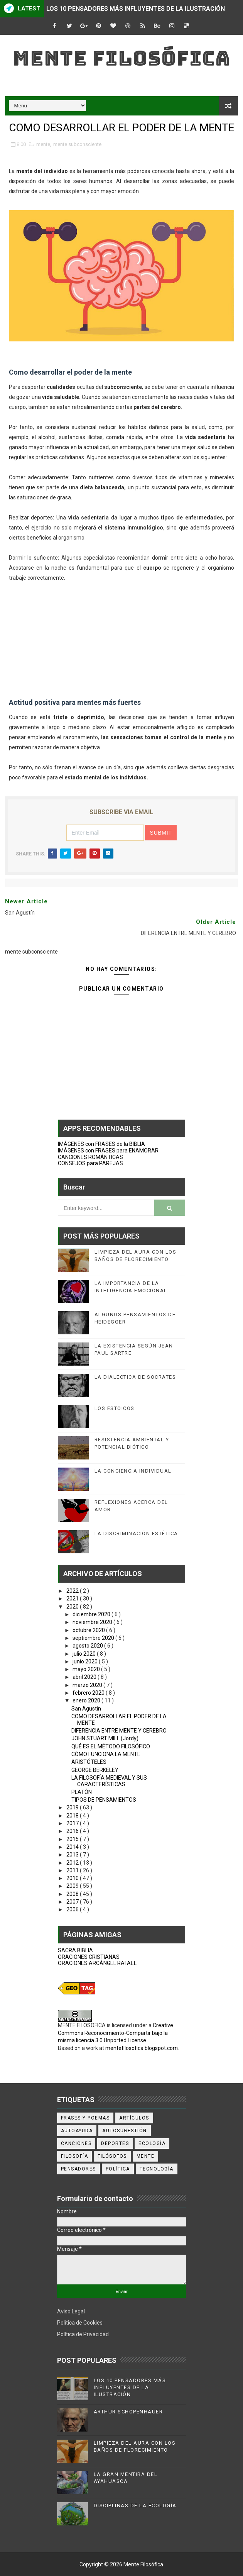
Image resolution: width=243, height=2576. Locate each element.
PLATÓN (81, 1792)
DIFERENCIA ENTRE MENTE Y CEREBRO (119, 1731)
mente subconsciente (77, 144)
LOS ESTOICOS (114, 1408)
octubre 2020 (89, 1630)
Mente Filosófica (121, 58)
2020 (73, 1607)
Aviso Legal (71, 2311)
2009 (73, 1886)
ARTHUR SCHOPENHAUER (128, 2412)
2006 (73, 1909)
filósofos (112, 2156)
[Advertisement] (122, 637)
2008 (73, 1894)
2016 (73, 1831)
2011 (73, 1870)
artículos (134, 2118)
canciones (76, 2143)
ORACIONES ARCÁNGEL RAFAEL (97, 1963)
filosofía (74, 2156)
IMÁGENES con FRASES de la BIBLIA (101, 1144)
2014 (73, 1847)
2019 (73, 1807)
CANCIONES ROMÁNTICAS (90, 1157)
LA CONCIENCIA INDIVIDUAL (133, 1471)
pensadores (78, 2169)
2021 (73, 1598)
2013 (73, 1854)
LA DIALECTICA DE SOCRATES (135, 1377)
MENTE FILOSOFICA (82, 2025)
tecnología (157, 2169)
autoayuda (77, 2130)
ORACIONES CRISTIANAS (89, 1957)
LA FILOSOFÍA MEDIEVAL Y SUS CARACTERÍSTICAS (109, 1781)
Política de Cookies (80, 2323)
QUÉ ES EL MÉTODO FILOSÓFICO (110, 1746)
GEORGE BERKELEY (94, 1770)
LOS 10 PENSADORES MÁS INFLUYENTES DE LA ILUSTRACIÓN (135, 8)
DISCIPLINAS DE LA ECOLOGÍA (135, 2505)
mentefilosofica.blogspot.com (141, 2048)
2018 (73, 1815)
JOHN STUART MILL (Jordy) (104, 1738)
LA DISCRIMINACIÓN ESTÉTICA (136, 1533)
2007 (73, 1902)
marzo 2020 (88, 1685)
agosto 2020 (88, 1646)
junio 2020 (86, 1661)
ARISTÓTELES (88, 1762)
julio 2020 (85, 1654)
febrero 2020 (89, 1693)
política (118, 2169)
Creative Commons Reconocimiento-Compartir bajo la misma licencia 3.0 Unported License (115, 2032)
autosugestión (124, 2130)
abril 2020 (85, 1677)
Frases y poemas (85, 2118)
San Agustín (86, 1708)
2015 (73, 1839)
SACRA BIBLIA (75, 1950)
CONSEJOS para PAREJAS (90, 1163)
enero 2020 (87, 1700)
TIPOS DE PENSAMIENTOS (103, 1800)
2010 (73, 1878)
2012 (73, 1863)
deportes (115, 2143)
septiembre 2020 (94, 1638)
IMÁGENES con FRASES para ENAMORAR (108, 1150)
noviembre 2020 (93, 1622)
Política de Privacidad (83, 2334)
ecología (151, 2143)
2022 (73, 1591)
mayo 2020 (87, 1669)
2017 (73, 1823)
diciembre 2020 (92, 1614)
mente (43, 144)
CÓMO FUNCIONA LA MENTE (105, 1754)
